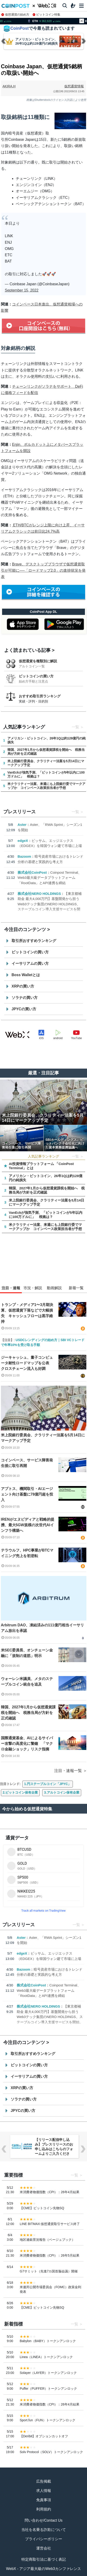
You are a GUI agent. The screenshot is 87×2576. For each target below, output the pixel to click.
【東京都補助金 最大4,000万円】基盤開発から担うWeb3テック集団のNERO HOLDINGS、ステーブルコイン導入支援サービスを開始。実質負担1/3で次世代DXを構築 (50, 904)
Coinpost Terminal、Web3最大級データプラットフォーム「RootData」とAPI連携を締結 (50, 877)
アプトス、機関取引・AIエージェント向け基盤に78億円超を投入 (27, 1494)
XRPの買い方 (23, 986)
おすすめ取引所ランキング (40, 696)
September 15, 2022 (22, 290)
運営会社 (43, 2548)
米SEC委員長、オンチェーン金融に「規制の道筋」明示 (27, 1653)
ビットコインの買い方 (36, 676)
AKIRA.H (9, 86)
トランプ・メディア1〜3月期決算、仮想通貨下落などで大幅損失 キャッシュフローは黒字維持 (27, 1313)
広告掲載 (43, 2481)
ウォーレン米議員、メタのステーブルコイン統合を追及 (27, 1681)
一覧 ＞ (77, 1156)
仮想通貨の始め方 (15, 14)
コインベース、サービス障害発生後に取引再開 (27, 1463)
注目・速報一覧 (68, 1771)
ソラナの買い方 (25, 998)
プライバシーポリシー (43, 2539)
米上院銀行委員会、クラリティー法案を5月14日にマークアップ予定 (43, 1438)
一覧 (75, 727)
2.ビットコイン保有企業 (20, 1792)
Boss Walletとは (26, 975)
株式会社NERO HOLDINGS (39, 894)
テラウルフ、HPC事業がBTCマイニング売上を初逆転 (27, 1553)
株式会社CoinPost (32, 872)
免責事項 (43, 2500)
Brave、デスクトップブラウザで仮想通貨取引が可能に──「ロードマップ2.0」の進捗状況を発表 (43, 570)
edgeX (23, 841)
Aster (22, 825)
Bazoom (24, 856)
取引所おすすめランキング (34, 941)
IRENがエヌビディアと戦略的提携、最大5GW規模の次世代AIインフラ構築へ (27, 1524)
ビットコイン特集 (47, 14)
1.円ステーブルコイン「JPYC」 (47, 1784)
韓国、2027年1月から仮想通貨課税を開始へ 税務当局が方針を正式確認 (28, 1712)
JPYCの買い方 (24, 1009)
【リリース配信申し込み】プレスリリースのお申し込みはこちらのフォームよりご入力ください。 (54, 2149)
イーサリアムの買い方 (30, 963)
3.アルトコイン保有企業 (61, 1792)
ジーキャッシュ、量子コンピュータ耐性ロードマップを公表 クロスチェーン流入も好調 (27, 1363)
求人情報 (43, 2491)
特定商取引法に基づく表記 (43, 2559)
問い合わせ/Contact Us (44, 2520)
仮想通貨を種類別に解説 (38, 661)
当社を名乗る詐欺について (43, 2530)
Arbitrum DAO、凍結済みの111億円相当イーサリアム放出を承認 (42, 1628)
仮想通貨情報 (74, 86)
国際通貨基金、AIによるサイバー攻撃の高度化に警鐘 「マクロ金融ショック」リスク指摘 (27, 1743)
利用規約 (43, 2509)
